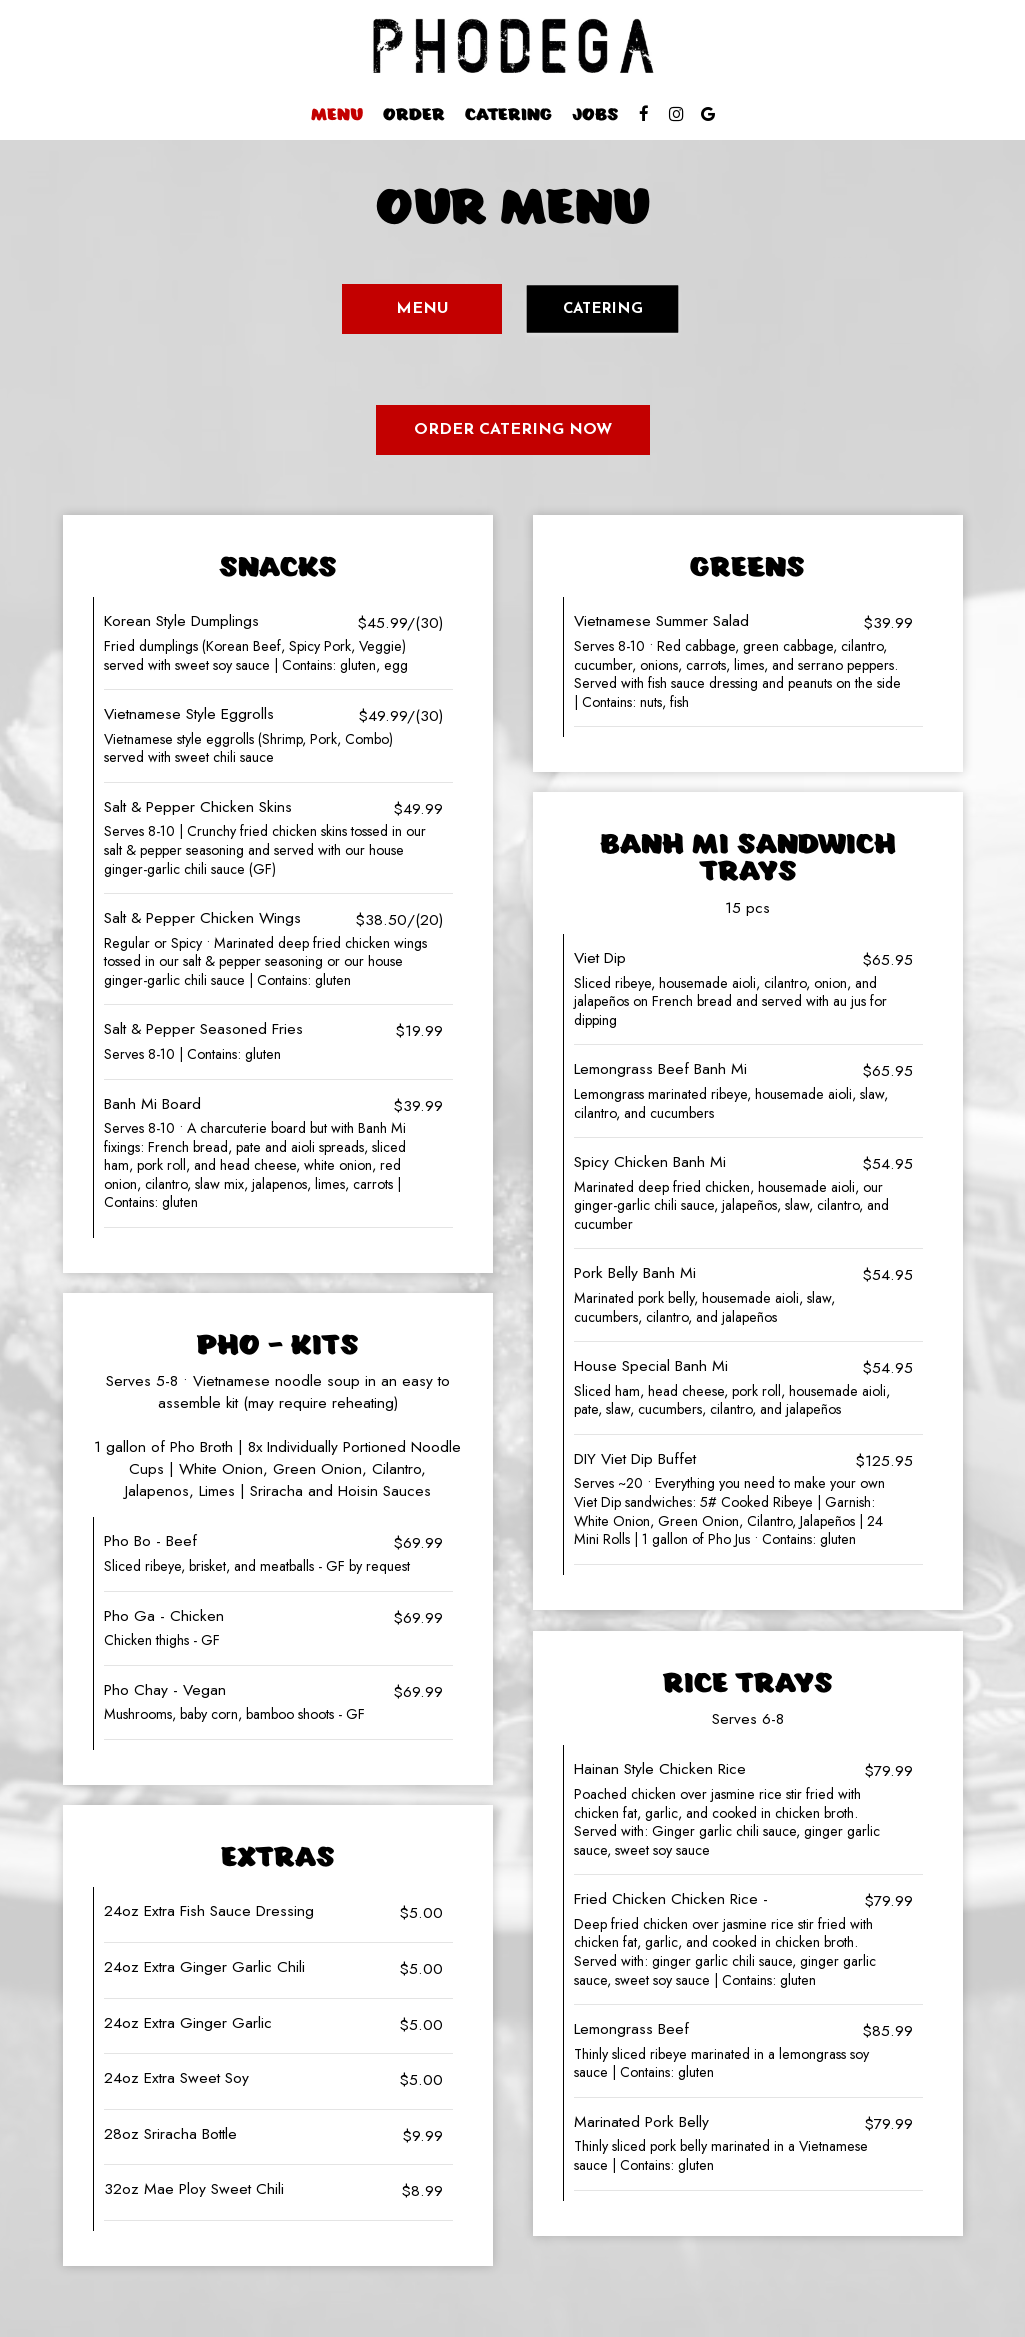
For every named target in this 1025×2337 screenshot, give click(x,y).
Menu (337, 115)
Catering (508, 115)
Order (414, 115)
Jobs (595, 115)
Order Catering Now (513, 430)
